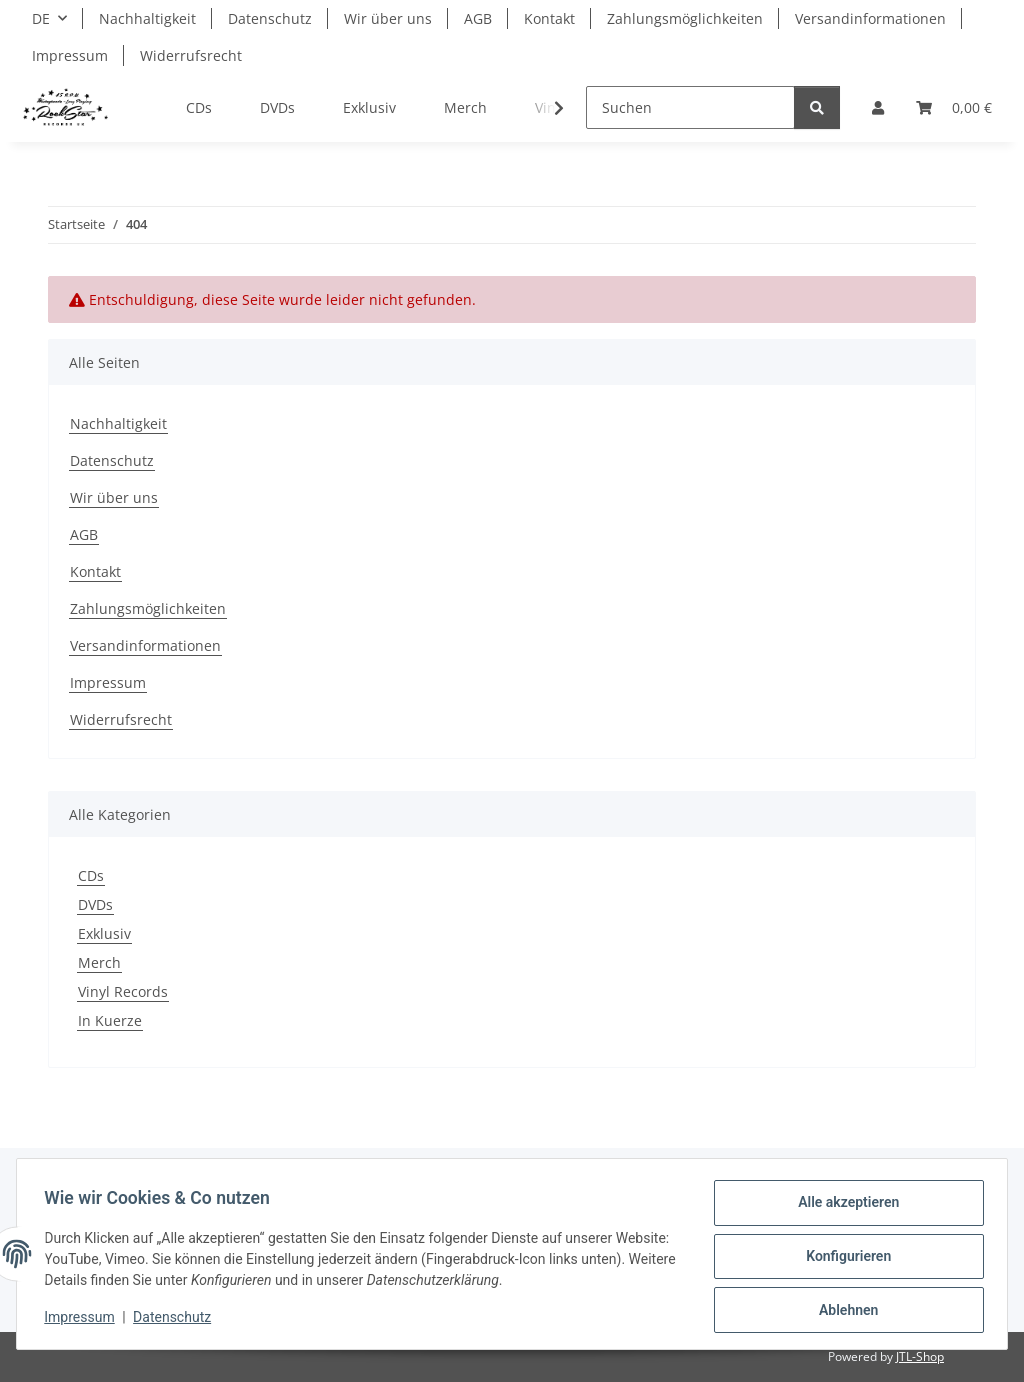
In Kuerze (110, 1020)
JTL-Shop (920, 1356)
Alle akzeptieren (843, 1207)
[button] (878, 107)
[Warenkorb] (954, 107)
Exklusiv (104, 933)
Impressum (84, 1320)
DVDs (95, 904)
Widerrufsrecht (191, 55)
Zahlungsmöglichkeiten (685, 18)
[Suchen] (690, 107)
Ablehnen (843, 1311)
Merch (99, 962)
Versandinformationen (870, 18)
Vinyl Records (123, 991)
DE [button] (41, 18)
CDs (91, 875)
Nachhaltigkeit (147, 18)
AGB (478, 18)
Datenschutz (177, 1320)
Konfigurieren (843, 1259)
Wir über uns (388, 18)
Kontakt (549, 18)
